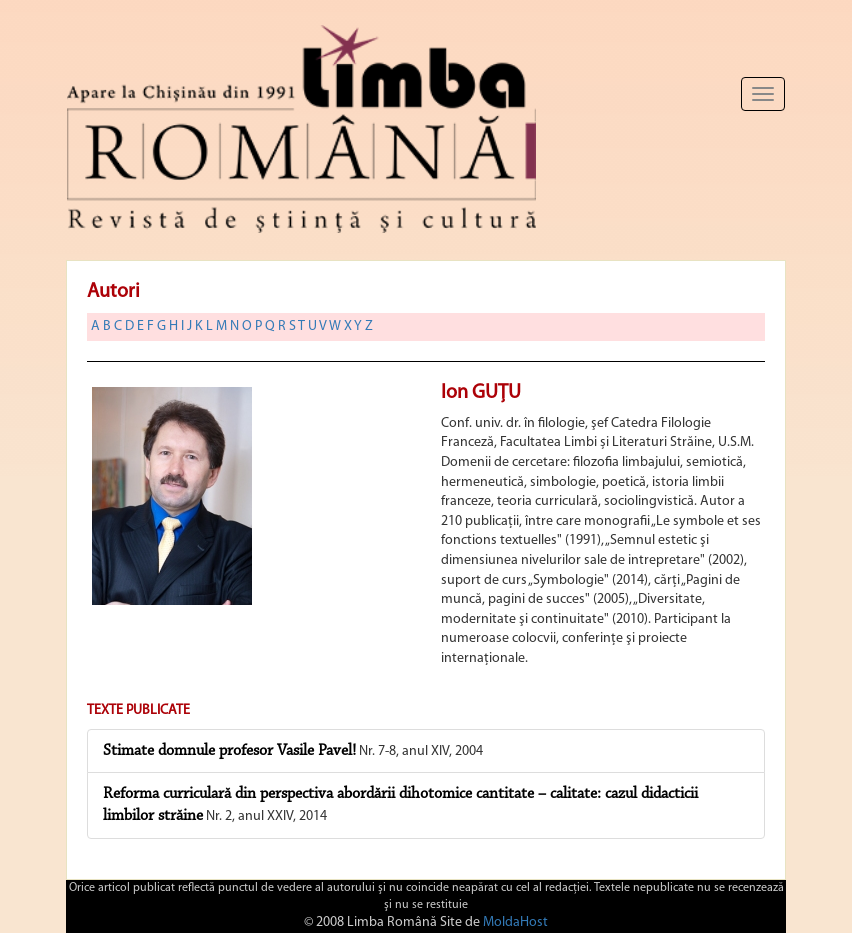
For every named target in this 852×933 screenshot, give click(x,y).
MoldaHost (515, 922)
